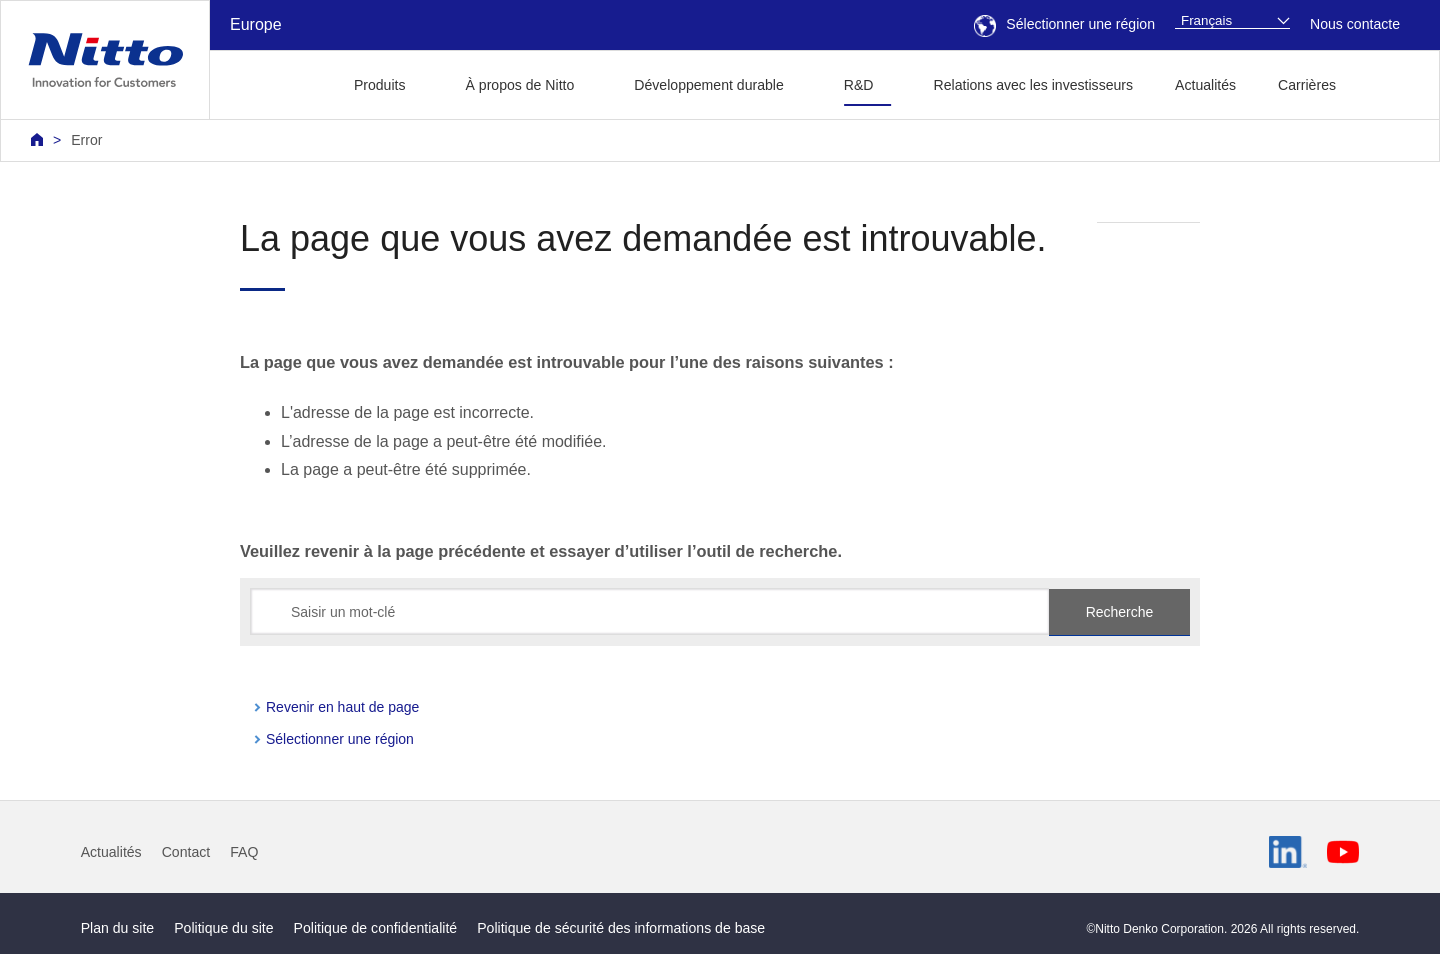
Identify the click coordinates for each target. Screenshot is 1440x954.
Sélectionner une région (1064, 24)
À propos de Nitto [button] (520, 85)
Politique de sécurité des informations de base (621, 928)
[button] (1388, 82)
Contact (186, 852)
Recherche (1120, 612)
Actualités (1205, 85)
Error (86, 140)
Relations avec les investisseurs (1034, 85)
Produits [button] (380, 85)
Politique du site (223, 928)
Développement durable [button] (708, 85)
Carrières (1307, 85)
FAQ (244, 852)
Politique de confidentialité (376, 928)
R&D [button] (859, 85)
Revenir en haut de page (342, 707)
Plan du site (118, 928)
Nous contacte (1355, 24)
